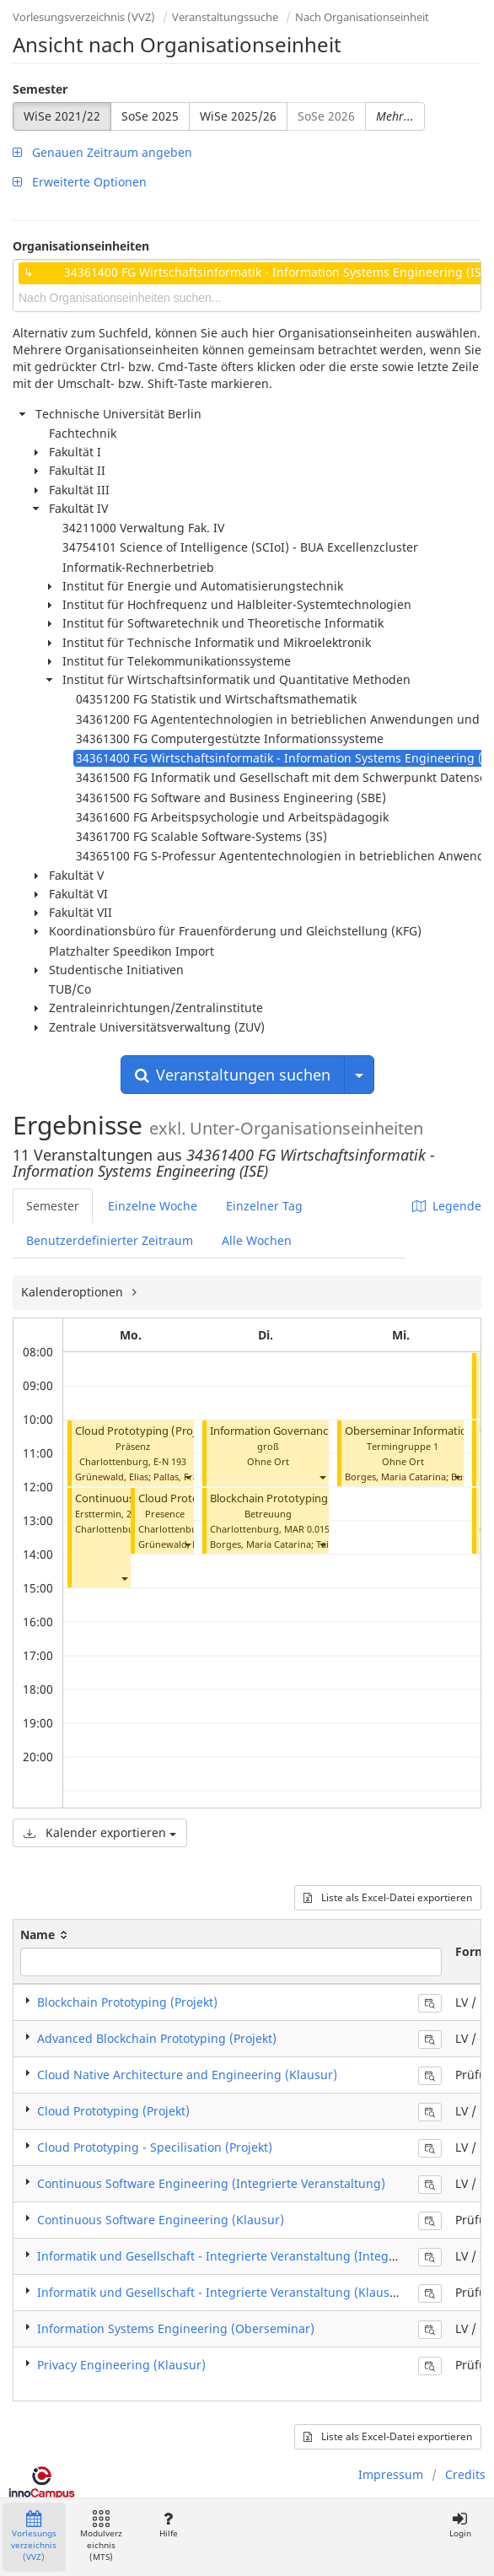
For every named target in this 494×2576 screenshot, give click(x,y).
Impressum (390, 2474)
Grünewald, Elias (111, 1476)
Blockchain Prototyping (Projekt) (292, 1498)
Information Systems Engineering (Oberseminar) (175, 2328)
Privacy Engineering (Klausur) (121, 2365)
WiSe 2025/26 (238, 116)
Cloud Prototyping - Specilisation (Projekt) (154, 2147)
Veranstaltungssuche (225, 16)
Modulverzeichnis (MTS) (101, 2537)
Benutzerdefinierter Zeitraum (109, 1240)
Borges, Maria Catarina (260, 1544)
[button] (187, 1476)
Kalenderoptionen (73, 1292)
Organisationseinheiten (81, 246)
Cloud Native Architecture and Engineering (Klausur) (187, 2075)
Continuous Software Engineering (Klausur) (160, 2220)
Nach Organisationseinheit (362, 16)
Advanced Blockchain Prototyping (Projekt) (157, 2038)
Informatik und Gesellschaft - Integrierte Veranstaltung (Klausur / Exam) (242, 2292)
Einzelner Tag (264, 1206)
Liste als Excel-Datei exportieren (387, 1897)
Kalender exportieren (100, 1832)
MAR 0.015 (307, 1528)
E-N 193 (169, 1461)
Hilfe (168, 2525)
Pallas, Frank (181, 1476)
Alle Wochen (257, 1240)
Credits (465, 2474)
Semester (40, 89)
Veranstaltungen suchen (232, 1074)
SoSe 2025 (150, 116)
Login (460, 2525)
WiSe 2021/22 (62, 116)
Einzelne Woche (152, 1206)
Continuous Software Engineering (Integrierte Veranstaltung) (211, 2183)
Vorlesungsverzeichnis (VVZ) (84, 16)
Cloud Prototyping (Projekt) (145, 1431)
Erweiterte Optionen (80, 182)
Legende (446, 1206)
